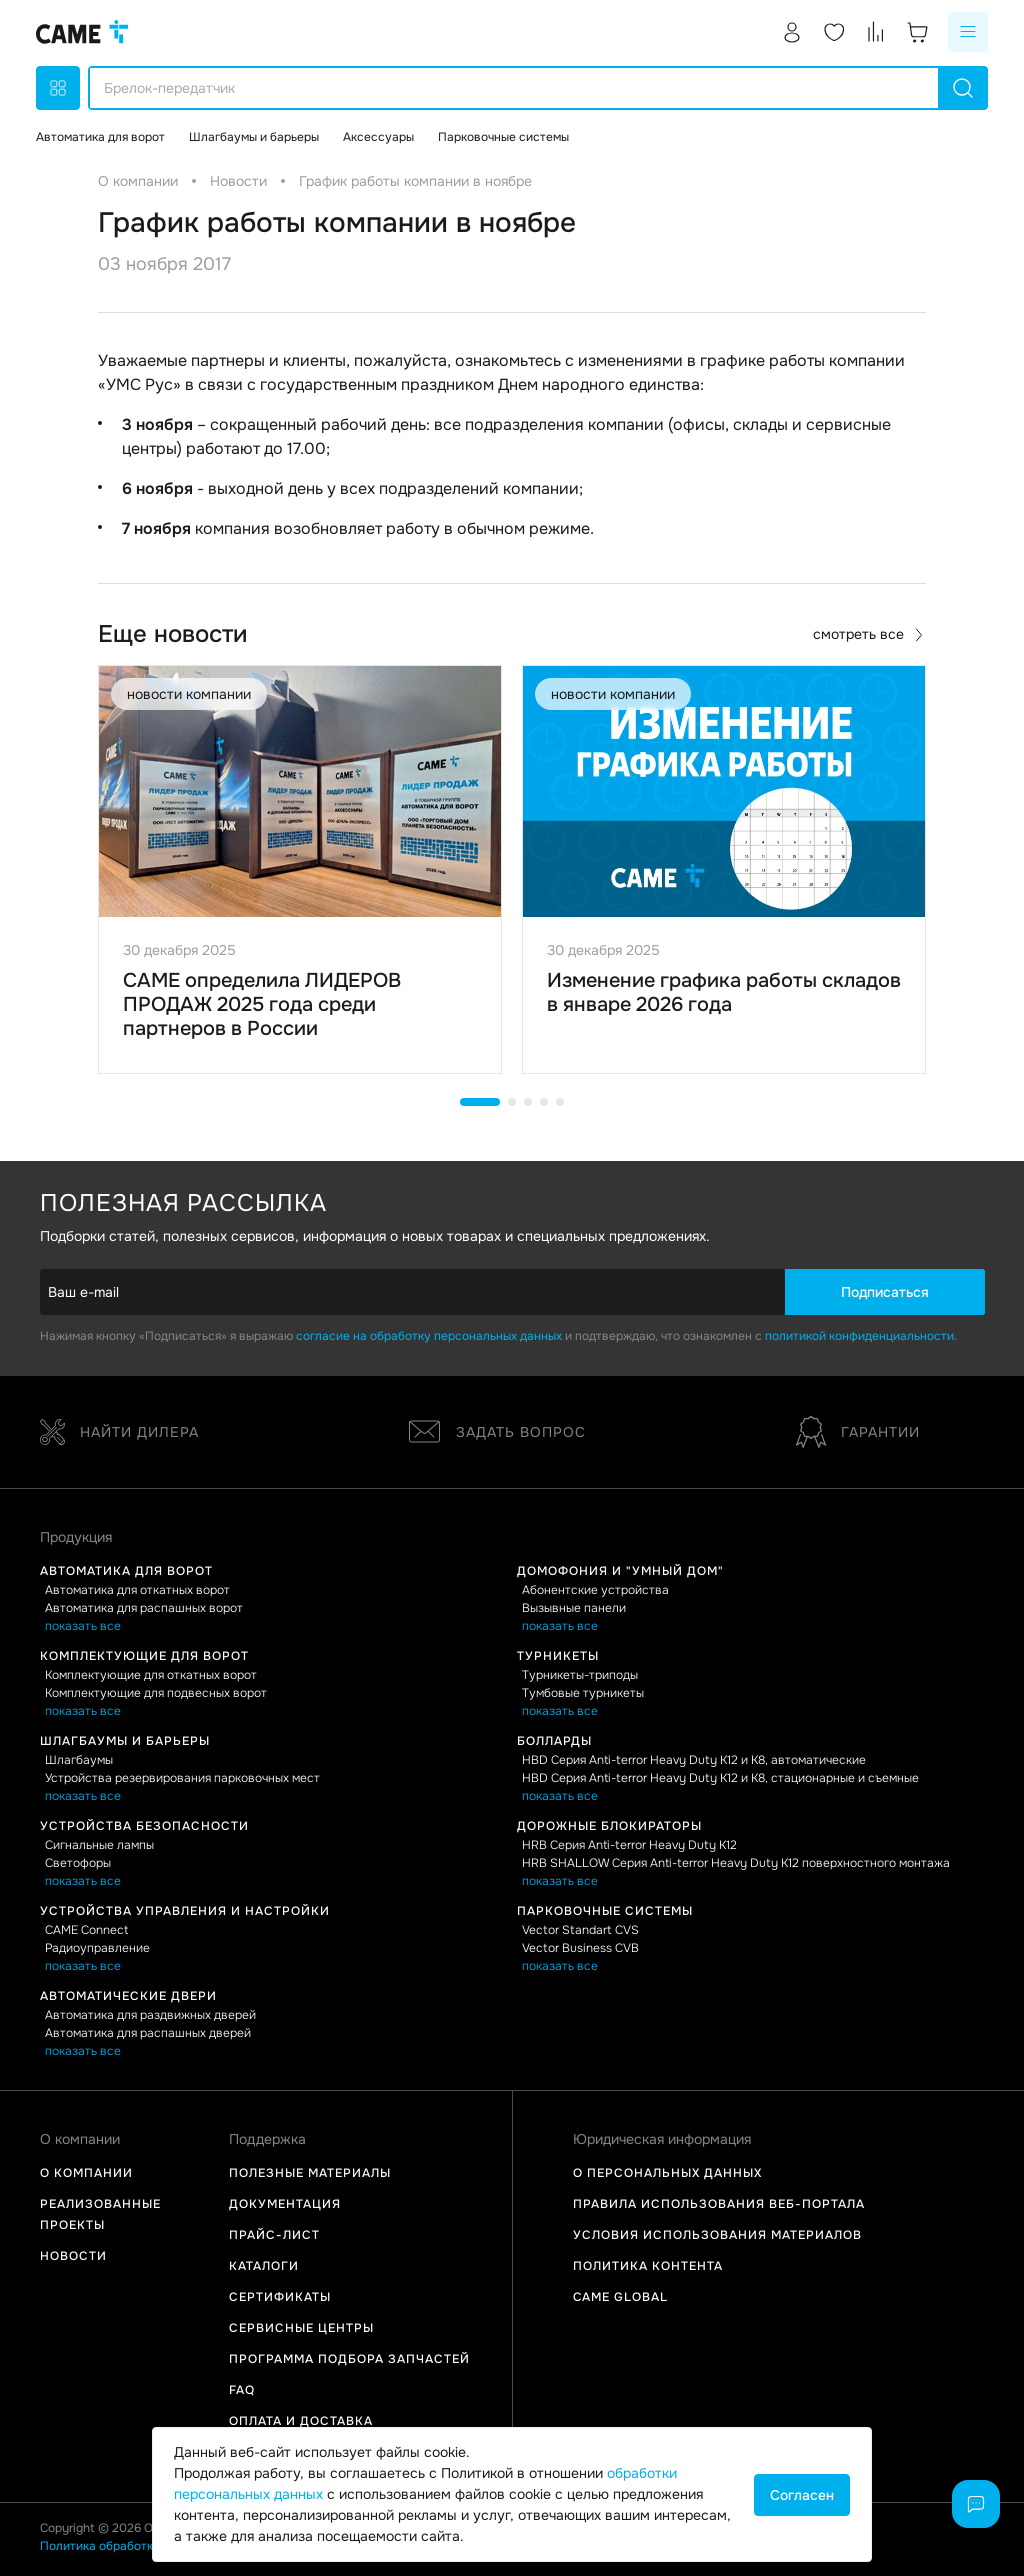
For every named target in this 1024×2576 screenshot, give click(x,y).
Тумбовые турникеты (583, 1693)
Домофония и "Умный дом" (620, 1571)
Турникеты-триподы (580, 1675)
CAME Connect (86, 1930)
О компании (86, 2173)
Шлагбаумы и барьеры (125, 1741)
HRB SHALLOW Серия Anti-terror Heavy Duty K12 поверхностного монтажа (736, 1863)
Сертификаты (280, 2297)
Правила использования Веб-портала (719, 2204)
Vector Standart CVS (580, 1930)
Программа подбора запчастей (349, 2359)
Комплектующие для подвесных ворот (156, 1693)
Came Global (620, 2297)
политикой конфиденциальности (859, 1336)
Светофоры (78, 1863)
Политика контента (648, 2266)
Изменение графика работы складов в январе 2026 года (724, 992)
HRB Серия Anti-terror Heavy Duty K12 (629, 1845)
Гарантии (858, 1432)
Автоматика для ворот (126, 1571)
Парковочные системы (605, 1911)
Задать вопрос (497, 1432)
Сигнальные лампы (99, 1845)
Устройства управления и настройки (185, 1911)
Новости (73, 2256)
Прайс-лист (274, 2235)
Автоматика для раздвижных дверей (150, 2015)
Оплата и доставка (301, 2421)
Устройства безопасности (144, 1826)
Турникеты (558, 1656)
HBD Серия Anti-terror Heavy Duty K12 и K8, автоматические (694, 1760)
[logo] (82, 32)
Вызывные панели (574, 1608)
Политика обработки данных (122, 2546)
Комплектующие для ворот (144, 1656)
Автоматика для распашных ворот (144, 1608)
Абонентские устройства (595, 1590)
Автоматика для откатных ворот (137, 1590)
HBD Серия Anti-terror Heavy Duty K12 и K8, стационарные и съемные (720, 1778)
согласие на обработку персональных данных (429, 1336)
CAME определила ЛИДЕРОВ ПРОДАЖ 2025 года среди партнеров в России (262, 1004)
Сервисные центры (301, 2328)
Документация (285, 2204)
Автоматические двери (128, 1996)
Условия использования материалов (717, 2235)
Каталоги (264, 2266)
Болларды (554, 1741)
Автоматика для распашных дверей (148, 2033)
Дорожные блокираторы (609, 1826)
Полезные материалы (310, 2173)
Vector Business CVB (580, 1948)
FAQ (242, 2390)
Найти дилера (119, 1432)
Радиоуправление (97, 1948)
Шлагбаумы (79, 1760)
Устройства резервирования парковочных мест (182, 1778)
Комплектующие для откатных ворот (151, 1675)
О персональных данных (667, 2173)
